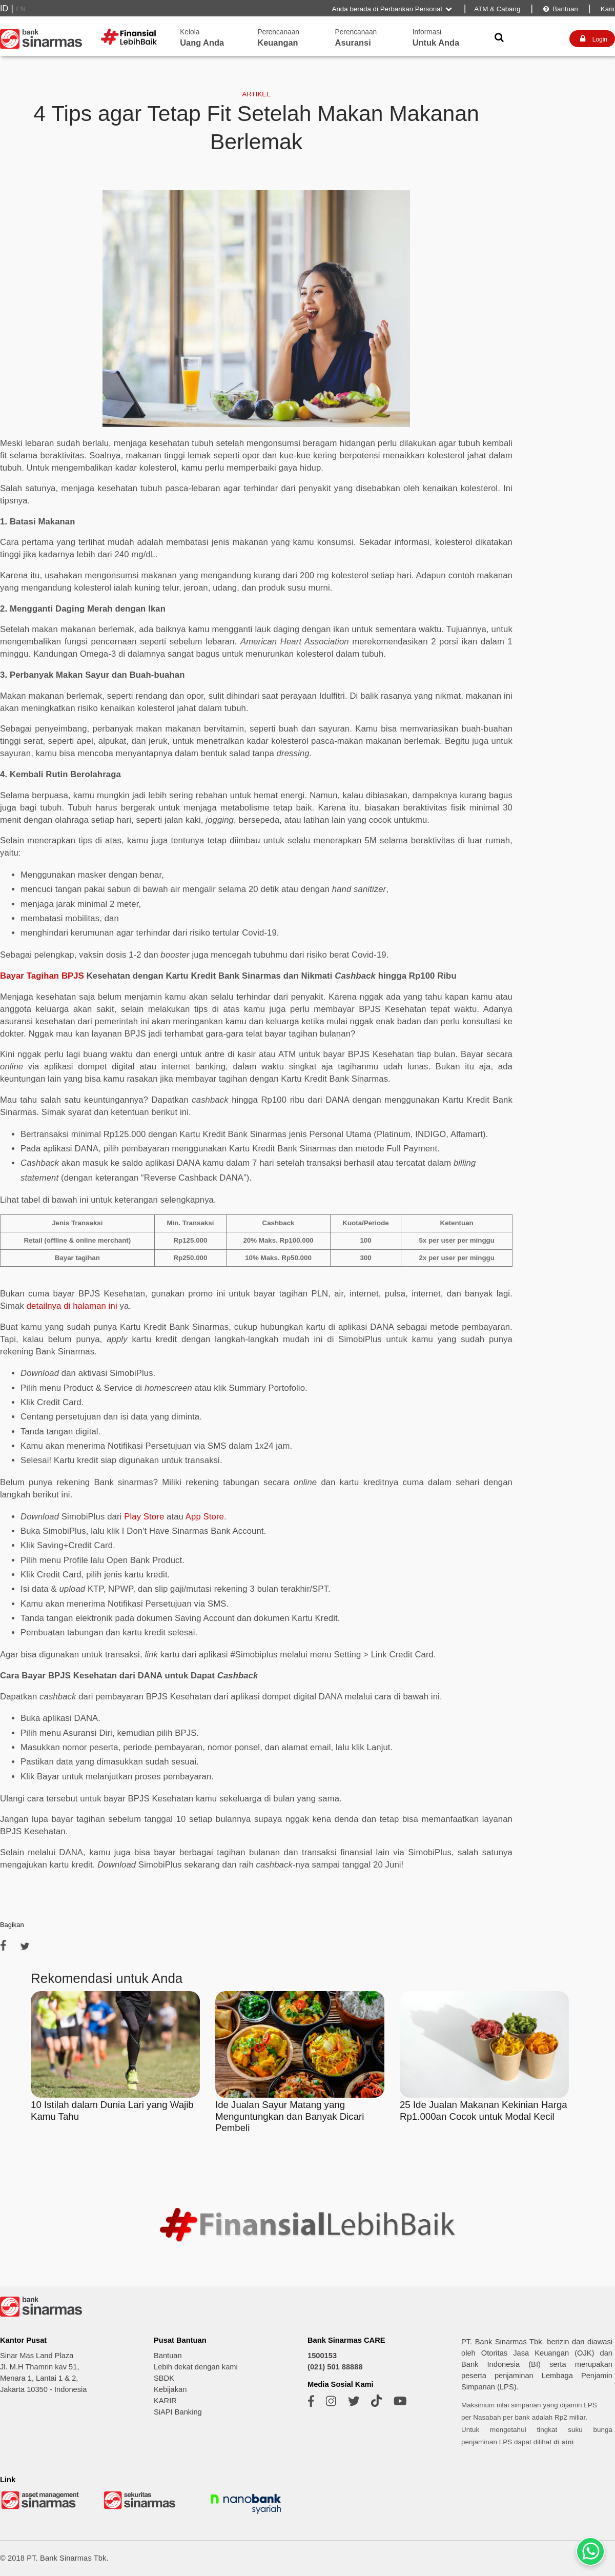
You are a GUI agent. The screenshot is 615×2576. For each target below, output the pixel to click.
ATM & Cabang (497, 9)
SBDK (164, 2378)
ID (4, 8)
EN (21, 9)
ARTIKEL (256, 94)
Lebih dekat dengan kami (196, 2367)
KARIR (165, 2401)
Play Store (144, 1517)
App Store (205, 1517)
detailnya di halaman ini (72, 1306)
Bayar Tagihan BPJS (42, 976)
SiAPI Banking (178, 2412)
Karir (607, 9)
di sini (563, 2442)
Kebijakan (170, 2389)
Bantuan (560, 9)
